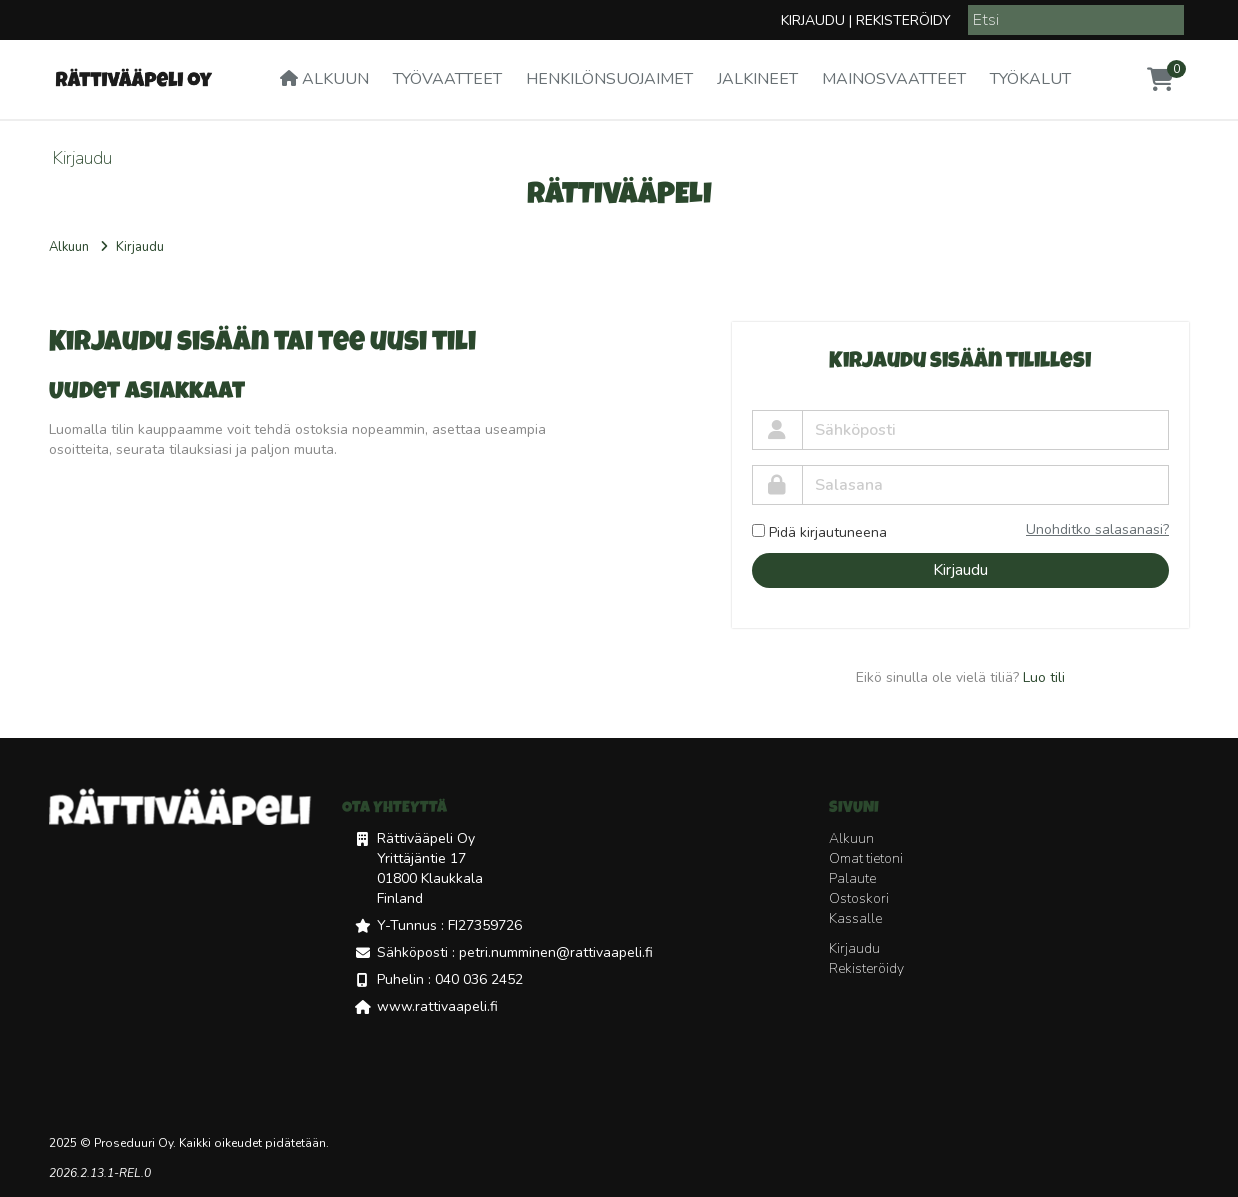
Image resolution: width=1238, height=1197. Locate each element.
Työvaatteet (447, 79)
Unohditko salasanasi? (1097, 529)
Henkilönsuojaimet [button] (609, 79)
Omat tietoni (866, 858)
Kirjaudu (813, 20)
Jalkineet (757, 79)
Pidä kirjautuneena (819, 532)
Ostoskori (859, 898)
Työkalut (1030, 79)
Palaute (852, 878)
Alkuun (324, 79)
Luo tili (1044, 677)
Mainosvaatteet (894, 79)
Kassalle (855, 918)
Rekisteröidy (903, 20)
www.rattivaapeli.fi (437, 1006)
